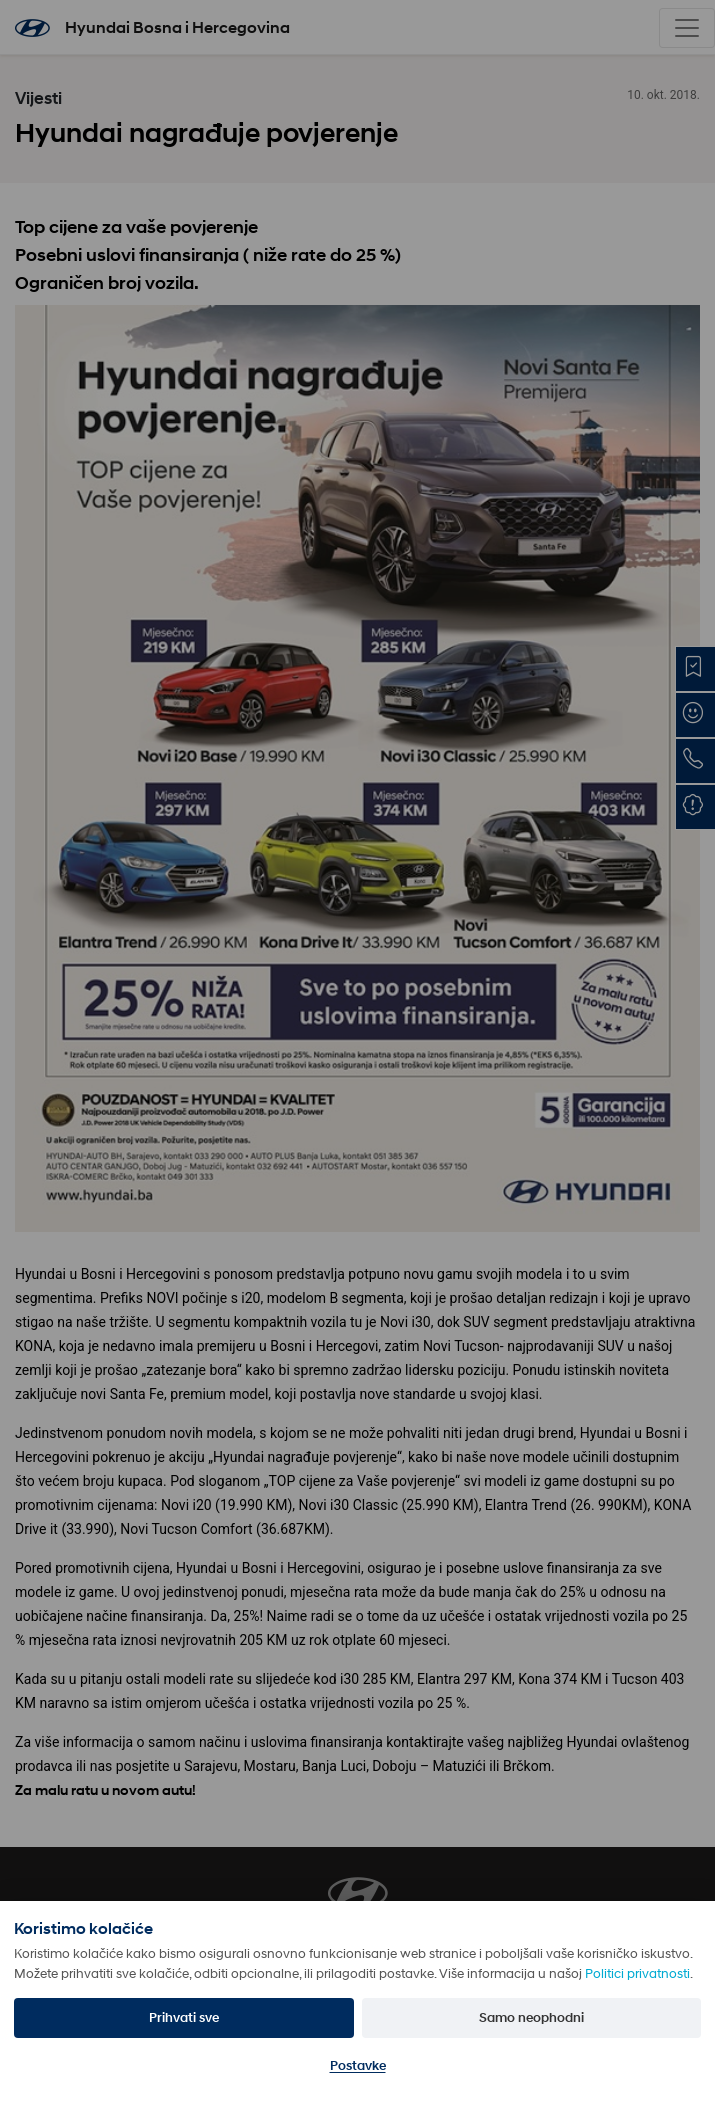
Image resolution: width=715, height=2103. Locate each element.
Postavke (358, 2065)
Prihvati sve (184, 2017)
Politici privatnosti (637, 1973)
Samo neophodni (531, 2017)
